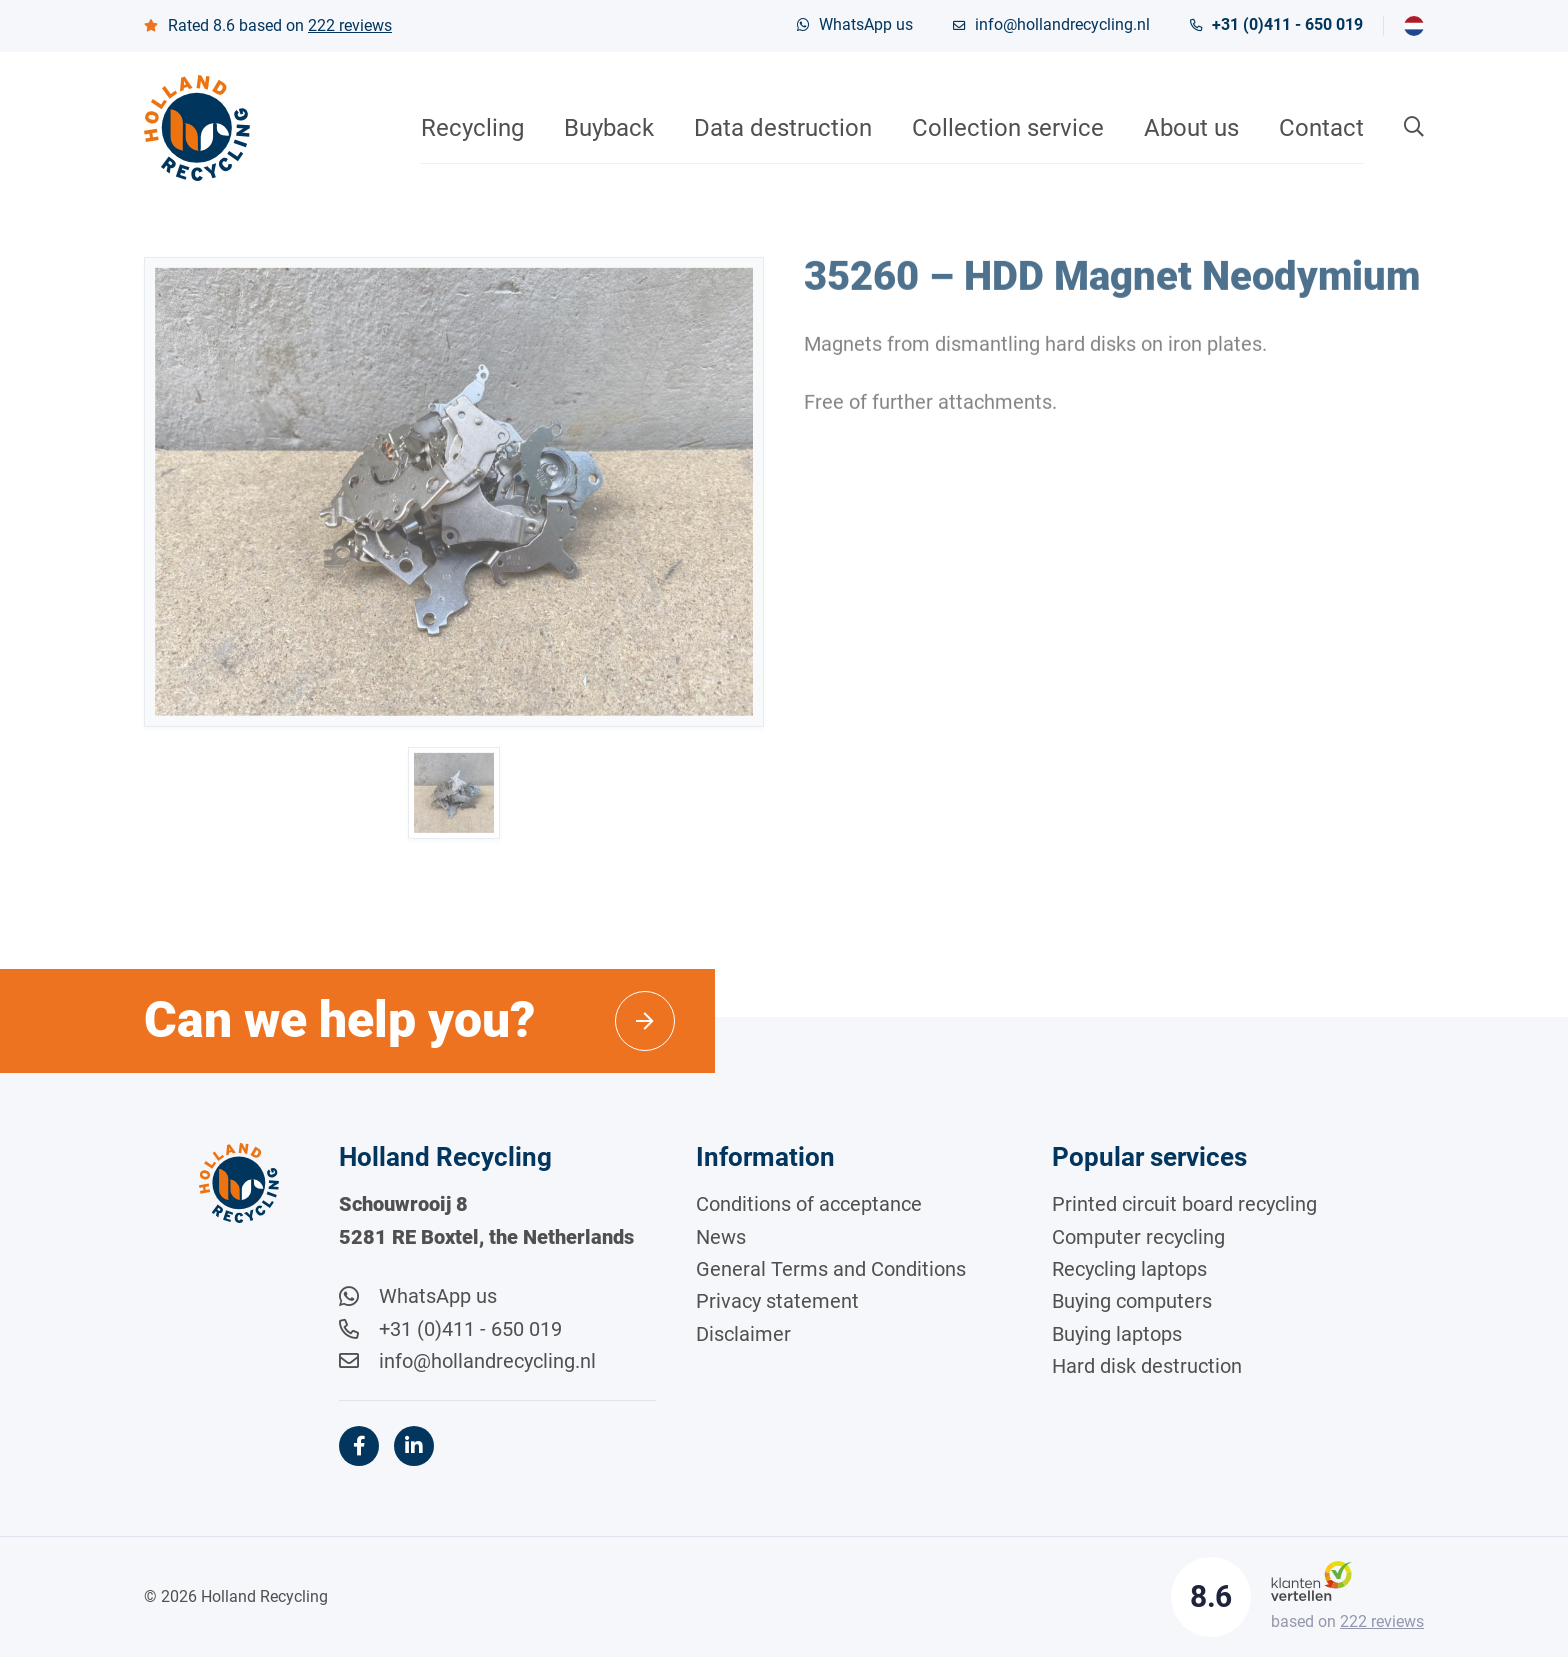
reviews (350, 25)
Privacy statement (777, 1301)
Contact (1321, 128)
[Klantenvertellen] (1311, 1579)
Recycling (472, 128)
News (721, 1237)
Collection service (1008, 128)
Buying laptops (1117, 1334)
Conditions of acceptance (809, 1204)
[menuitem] (1414, 26)
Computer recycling (1138, 1237)
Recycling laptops (1129, 1269)
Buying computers (1132, 1301)
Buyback (609, 128)
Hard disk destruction (1147, 1366)
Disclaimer (743, 1334)
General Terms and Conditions (831, 1269)
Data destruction (783, 128)
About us (1191, 128)
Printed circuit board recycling (1184, 1204)
